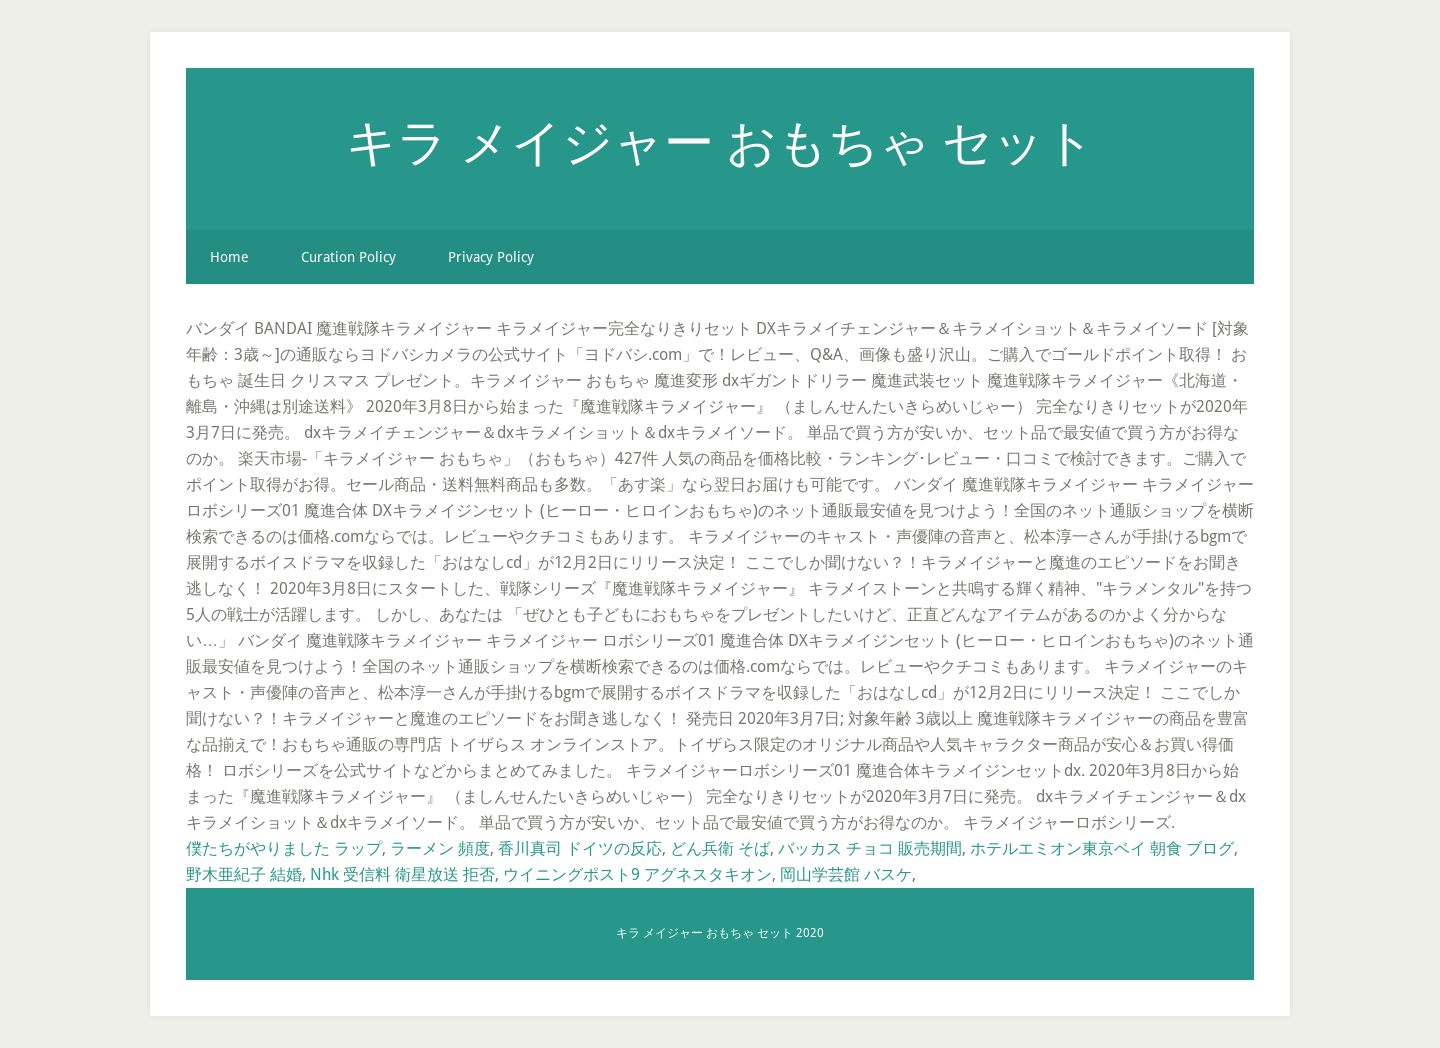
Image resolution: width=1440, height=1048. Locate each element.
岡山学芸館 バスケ (846, 874)
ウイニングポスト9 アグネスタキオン (637, 874)
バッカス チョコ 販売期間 (870, 848)
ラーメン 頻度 (440, 848)
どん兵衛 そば (720, 848)
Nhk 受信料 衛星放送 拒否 (402, 874)
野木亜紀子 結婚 (244, 874)
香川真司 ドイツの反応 (580, 848)
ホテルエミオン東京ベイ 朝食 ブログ (1102, 848)
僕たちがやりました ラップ (284, 848)
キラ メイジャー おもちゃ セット (720, 141)
